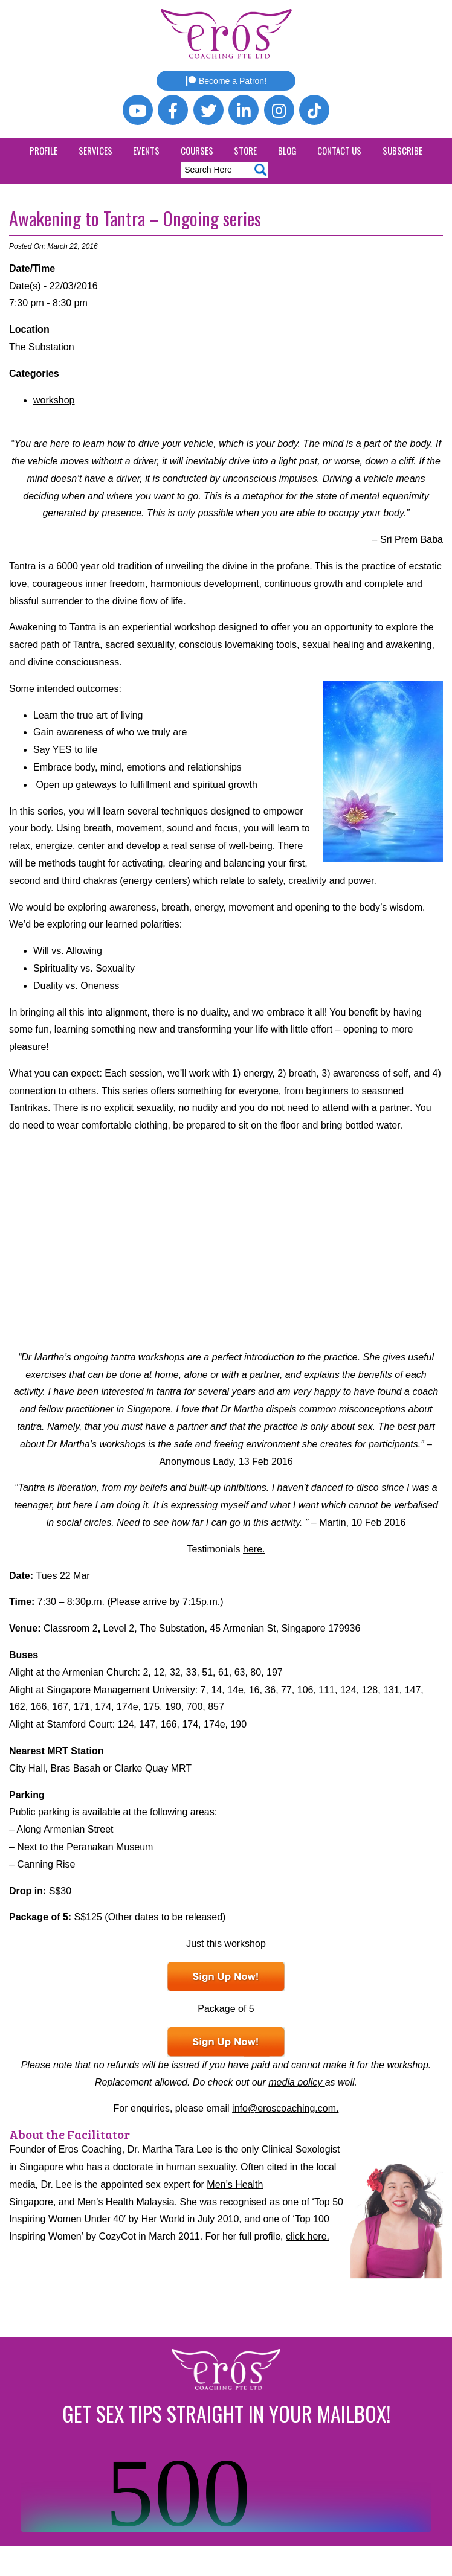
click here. (307, 2236)
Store (245, 150)
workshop (53, 400)
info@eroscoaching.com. (285, 2108)
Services (95, 150)
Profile (43, 150)
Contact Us (339, 150)
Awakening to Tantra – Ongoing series (135, 218)
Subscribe (402, 150)
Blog (287, 150)
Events (146, 150)
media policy (296, 2082)
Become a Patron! (226, 81)
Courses (197, 150)
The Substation (41, 347)
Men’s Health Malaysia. (127, 2202)
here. (254, 1549)
